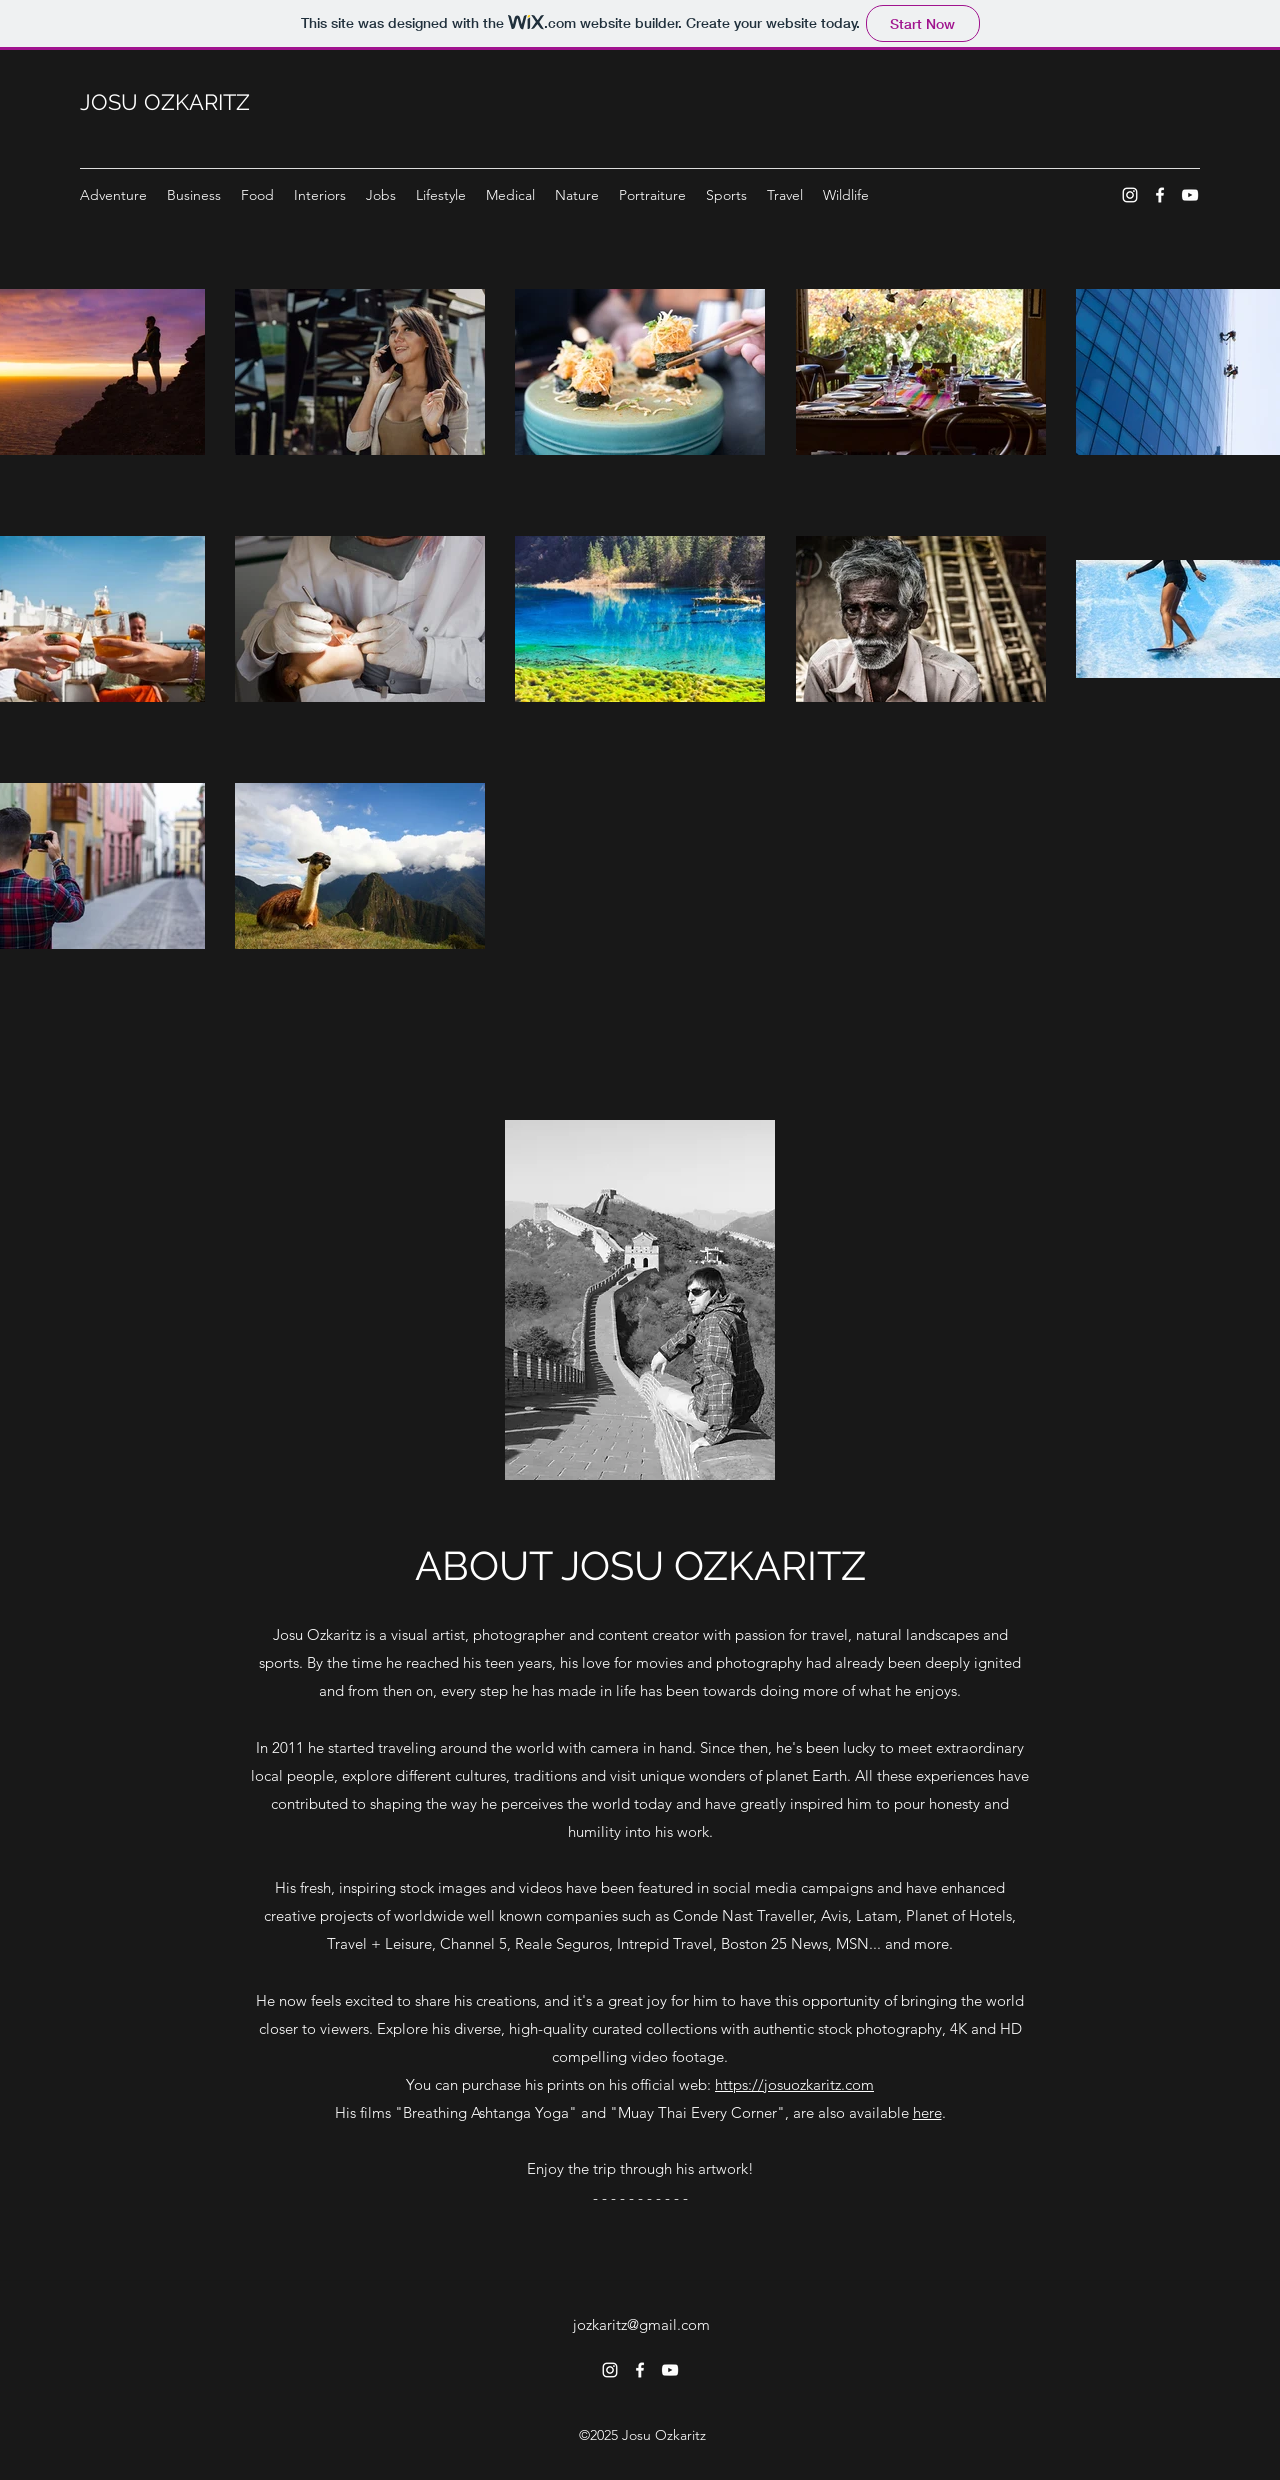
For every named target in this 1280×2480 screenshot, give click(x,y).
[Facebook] (1160, 195)
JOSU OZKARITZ (165, 102)
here (927, 2112)
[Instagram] (1130, 195)
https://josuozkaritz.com (794, 2084)
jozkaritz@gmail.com (641, 2324)
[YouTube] (1190, 195)
